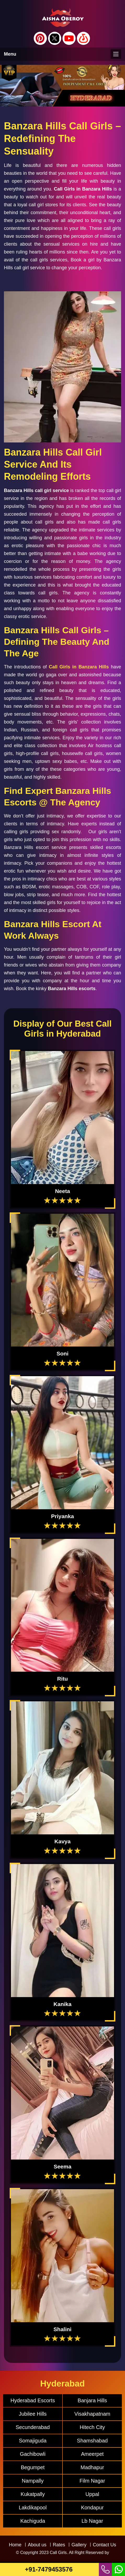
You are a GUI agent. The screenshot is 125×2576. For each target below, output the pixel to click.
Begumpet (32, 2467)
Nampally (32, 2481)
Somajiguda (33, 2440)
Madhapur (92, 2467)
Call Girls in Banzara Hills (79, 666)
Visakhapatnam (92, 2414)
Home (15, 2544)
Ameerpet (92, 2454)
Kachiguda (32, 2521)
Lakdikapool (33, 2507)
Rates (59, 2544)
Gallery (78, 2544)
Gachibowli (33, 2454)
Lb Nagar (92, 2521)
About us (37, 2544)
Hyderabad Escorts (32, 2400)
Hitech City (92, 2427)
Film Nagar (92, 2481)
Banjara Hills (92, 2400)
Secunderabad (33, 2427)
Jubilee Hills (33, 2414)
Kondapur (92, 2507)
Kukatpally (33, 2494)
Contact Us (104, 2544)
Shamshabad (92, 2440)
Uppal (92, 2494)
